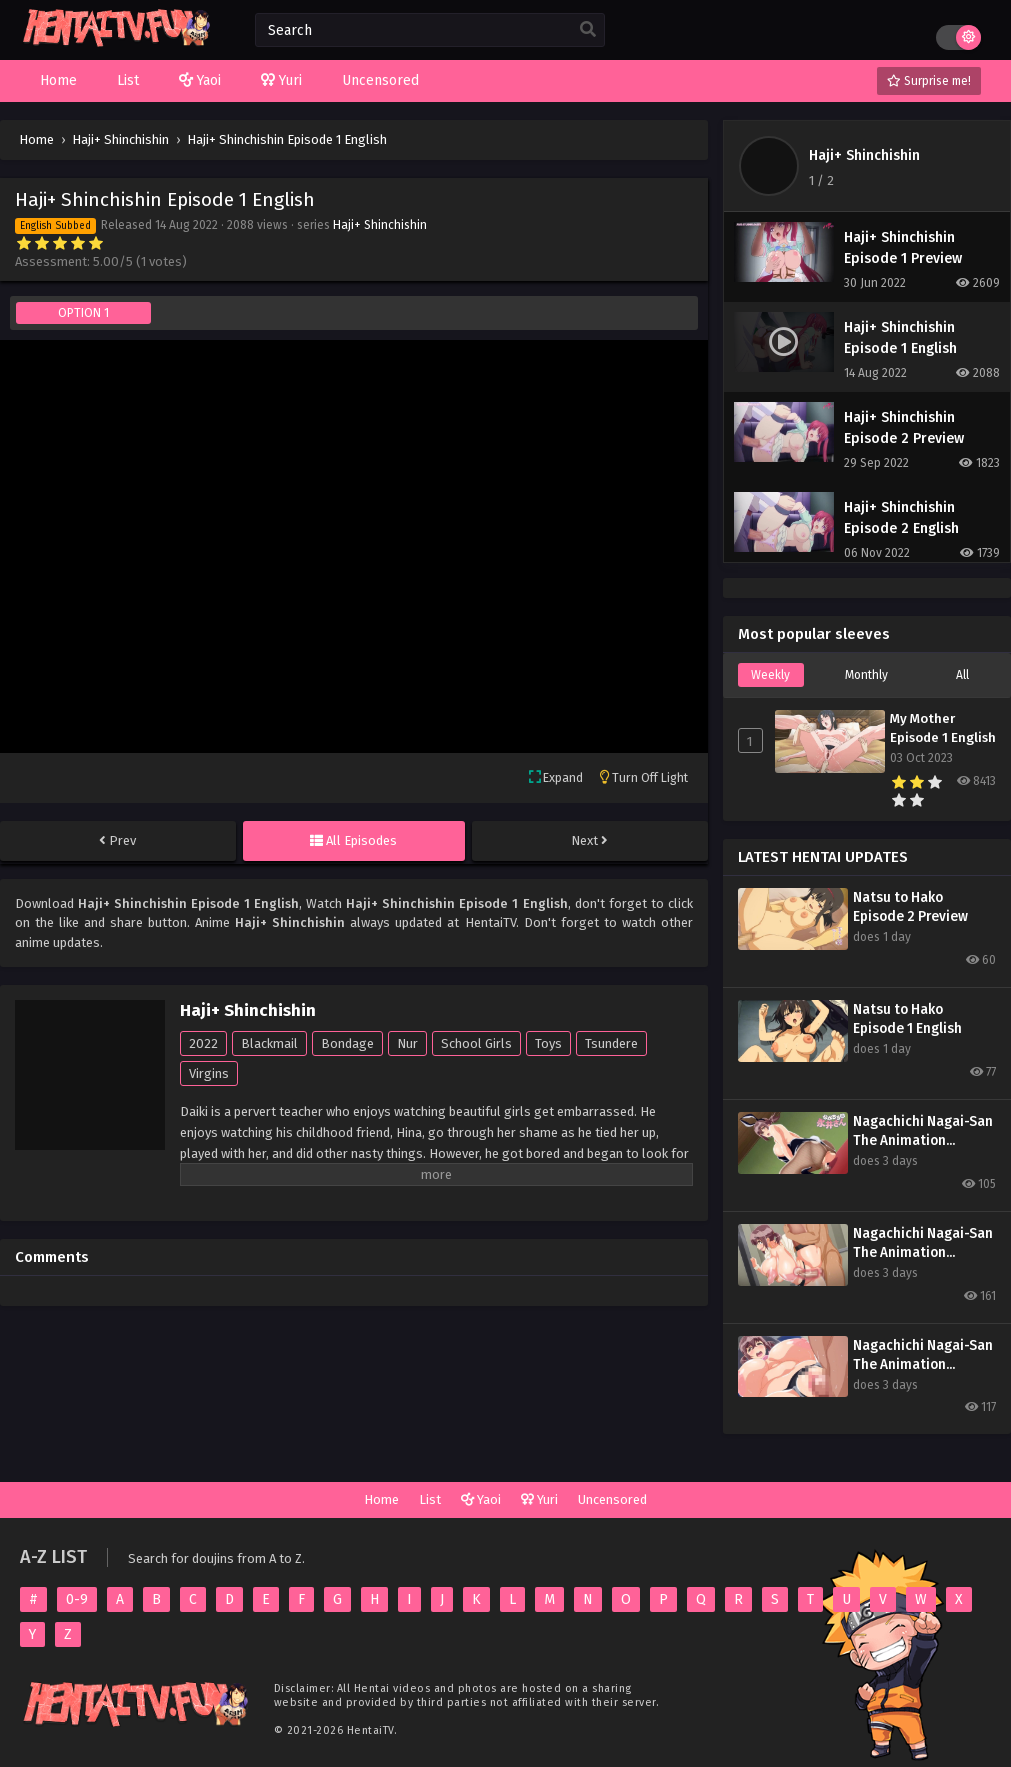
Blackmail (269, 1043)
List (430, 1499)
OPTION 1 (83, 313)
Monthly (866, 675)
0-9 (77, 1599)
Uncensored (612, 1499)
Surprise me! (929, 81)
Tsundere (611, 1043)
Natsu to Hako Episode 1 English (907, 1019)
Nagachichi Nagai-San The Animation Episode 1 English (923, 1355)
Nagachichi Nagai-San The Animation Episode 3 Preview (923, 1131)
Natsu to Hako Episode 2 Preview (910, 907)
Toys (548, 1043)
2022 (203, 1043)
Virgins (209, 1073)
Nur (407, 1043)
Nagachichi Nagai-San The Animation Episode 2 (923, 1243)
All (962, 675)
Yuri (539, 1499)
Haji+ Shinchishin (380, 225)
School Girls (476, 1043)
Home (381, 1499)
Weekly (770, 675)
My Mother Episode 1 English (943, 728)
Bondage (347, 1043)
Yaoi (481, 1499)
